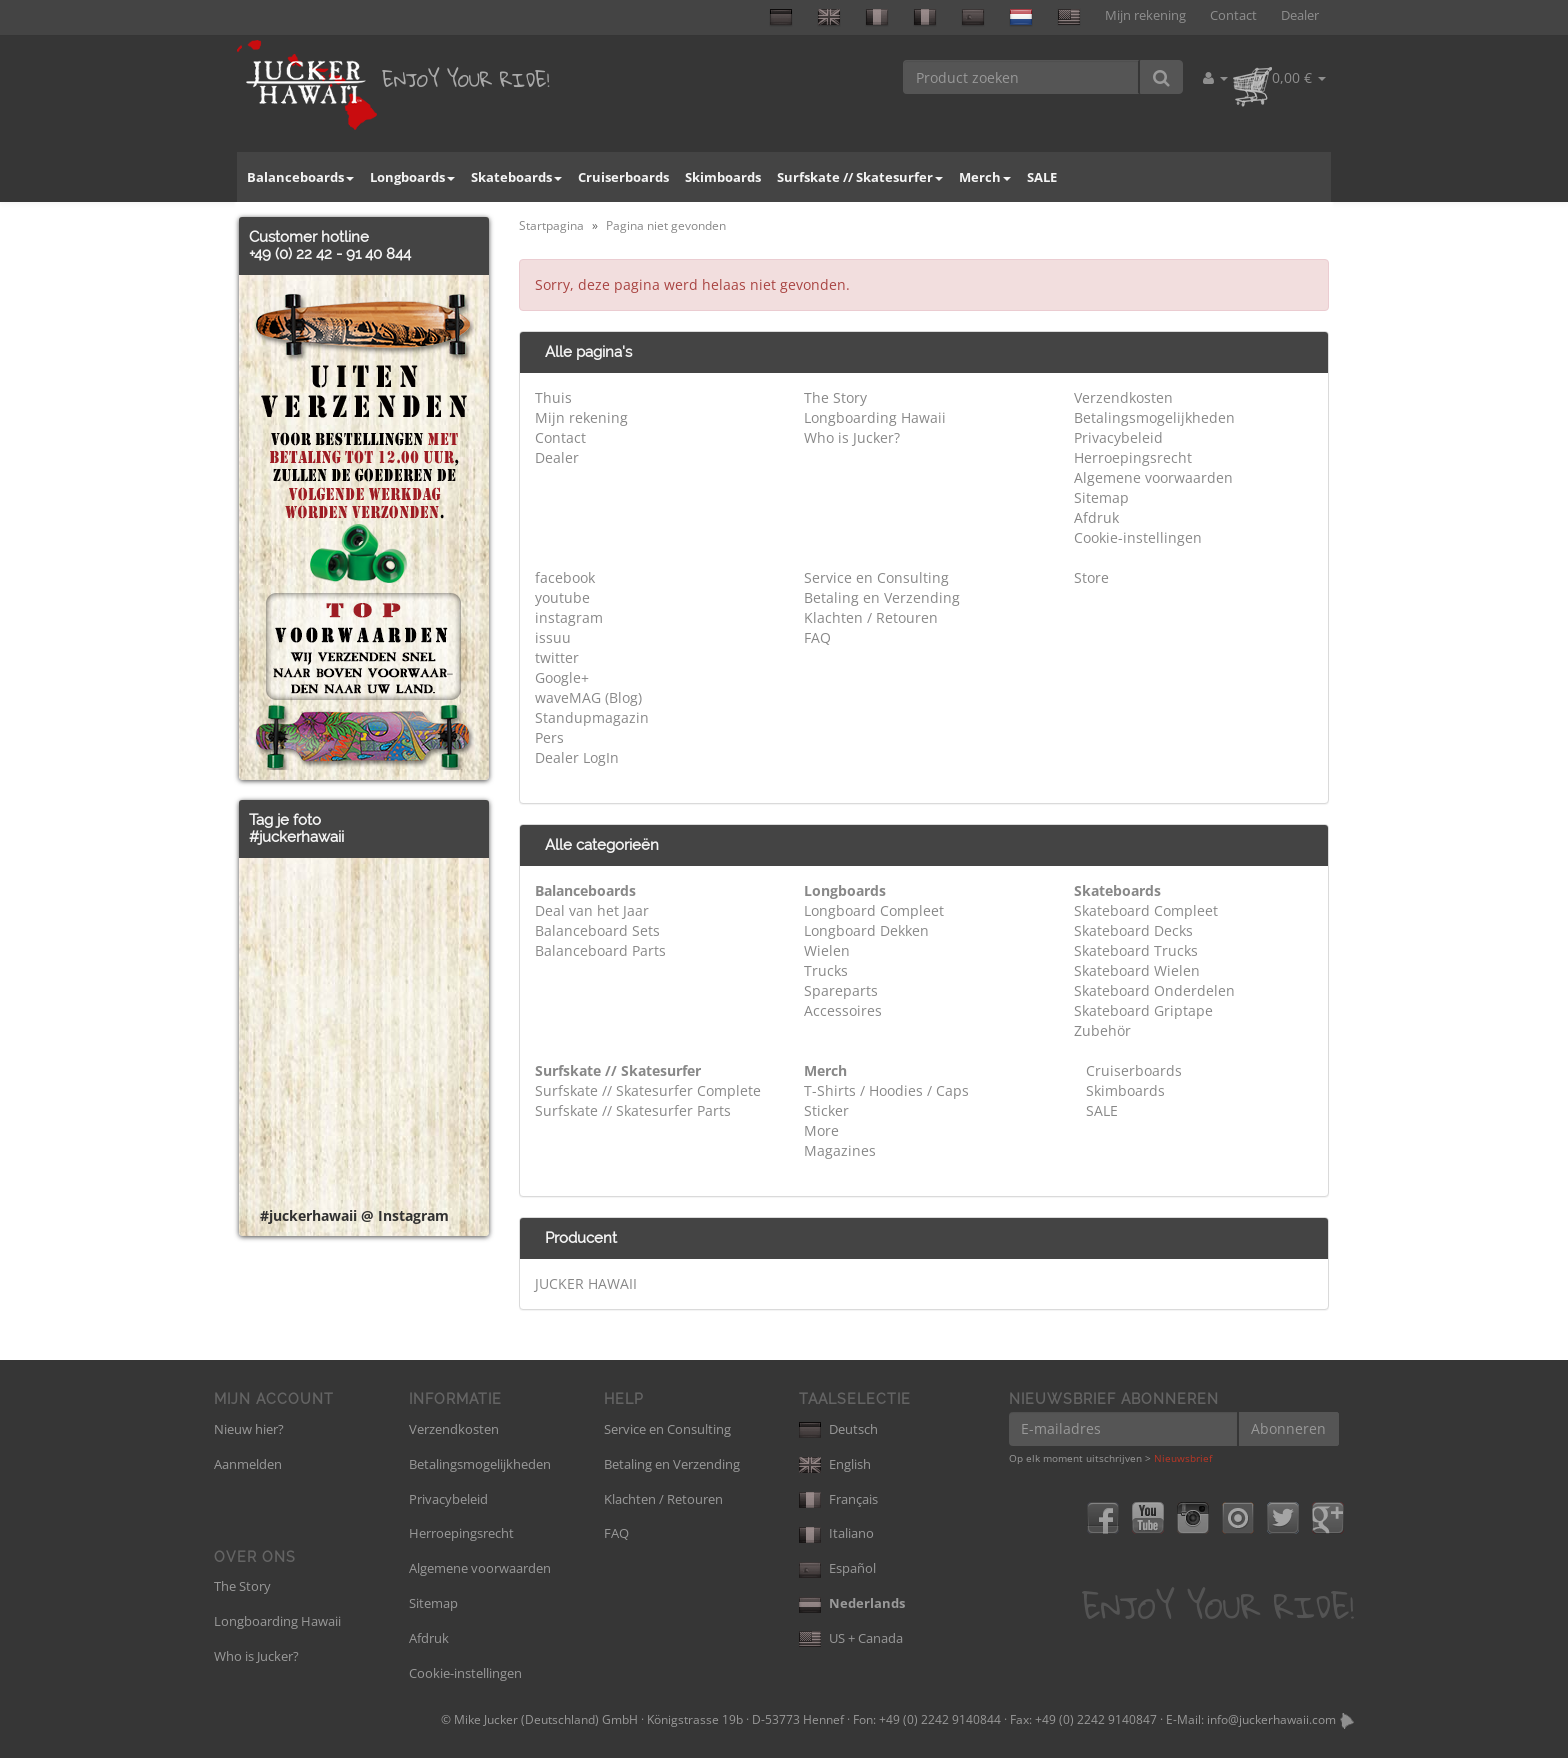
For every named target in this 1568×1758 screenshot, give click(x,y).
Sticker (826, 1110)
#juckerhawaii (296, 837)
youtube (562, 597)
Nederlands (852, 1603)
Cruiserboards (623, 177)
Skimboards (723, 177)
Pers (549, 737)
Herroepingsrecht (1133, 457)
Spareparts (841, 990)
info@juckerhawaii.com (1271, 1719)
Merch (985, 177)
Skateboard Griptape (1143, 1010)
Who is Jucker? (852, 437)
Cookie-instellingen (1138, 537)
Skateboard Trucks (1136, 950)
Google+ (562, 677)
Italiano (836, 1533)
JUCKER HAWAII (586, 1283)
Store (1091, 577)
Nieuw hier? (249, 1429)
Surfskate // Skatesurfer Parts (633, 1110)
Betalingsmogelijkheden (1154, 417)
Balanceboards (300, 177)
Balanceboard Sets (597, 930)
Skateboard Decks (1133, 930)
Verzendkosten (1123, 397)
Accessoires (843, 1010)
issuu (553, 637)
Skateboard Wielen (1137, 970)
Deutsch (838, 1429)
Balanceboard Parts (600, 950)
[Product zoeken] (1021, 77)
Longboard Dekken (866, 930)
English (835, 1464)
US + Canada (851, 1638)
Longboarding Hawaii (875, 417)
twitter (557, 657)
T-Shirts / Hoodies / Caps (886, 1090)
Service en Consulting (876, 577)
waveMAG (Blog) (588, 697)
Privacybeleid (1118, 437)
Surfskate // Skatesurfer (860, 177)
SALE (1042, 177)
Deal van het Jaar (592, 910)
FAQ (817, 637)
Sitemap (1101, 497)
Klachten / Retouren (871, 617)
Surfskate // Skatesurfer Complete (648, 1090)
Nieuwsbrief (1183, 1458)
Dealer (1300, 15)
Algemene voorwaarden (1153, 477)
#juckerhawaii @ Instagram (354, 1215)
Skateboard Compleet (1146, 910)
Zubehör (1102, 1030)
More (821, 1130)
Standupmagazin (592, 717)
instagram (569, 617)
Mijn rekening (1145, 15)
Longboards (412, 177)
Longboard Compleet (874, 910)
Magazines (840, 1150)
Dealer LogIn (577, 757)
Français (838, 1499)
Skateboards (516, 177)
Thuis (553, 397)
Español (837, 1568)
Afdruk (1096, 517)
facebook (565, 577)
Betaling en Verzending (882, 597)
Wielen (827, 950)
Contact (1233, 15)
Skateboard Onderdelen (1154, 990)
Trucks (826, 970)
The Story (835, 397)
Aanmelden (248, 1464)
